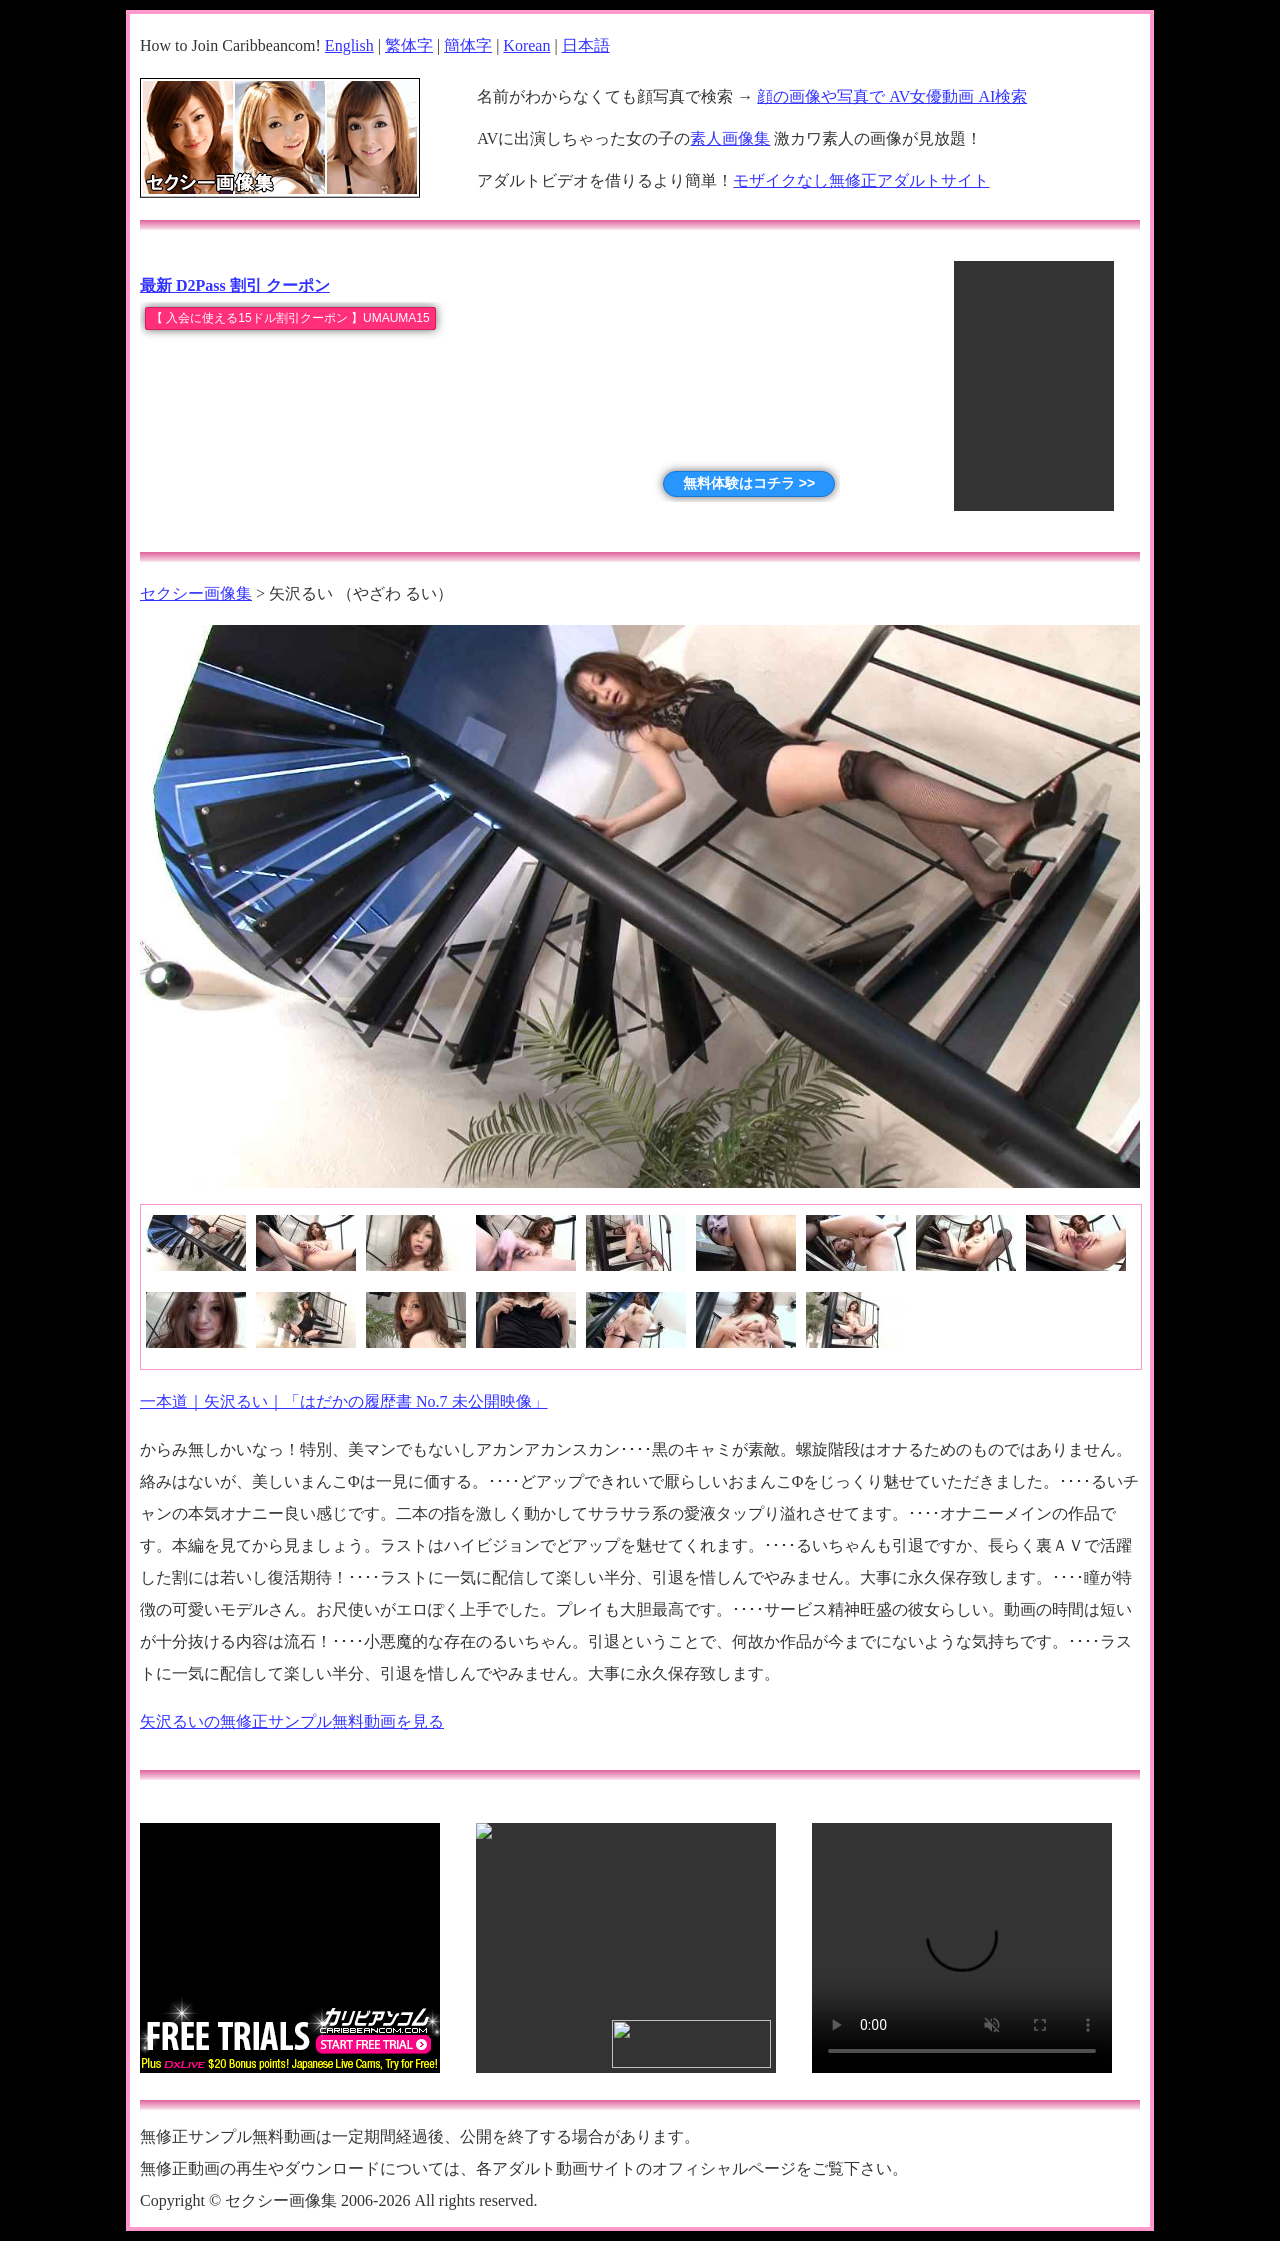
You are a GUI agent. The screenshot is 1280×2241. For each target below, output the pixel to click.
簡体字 (468, 45)
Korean (526, 45)
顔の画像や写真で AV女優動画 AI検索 (892, 96)
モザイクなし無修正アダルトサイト (861, 180)
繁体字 (409, 45)
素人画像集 (730, 138)
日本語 (586, 45)
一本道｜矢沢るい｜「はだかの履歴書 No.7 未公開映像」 (344, 1401)
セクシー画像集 (196, 593)
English (349, 45)
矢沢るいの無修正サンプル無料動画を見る (292, 1721)
